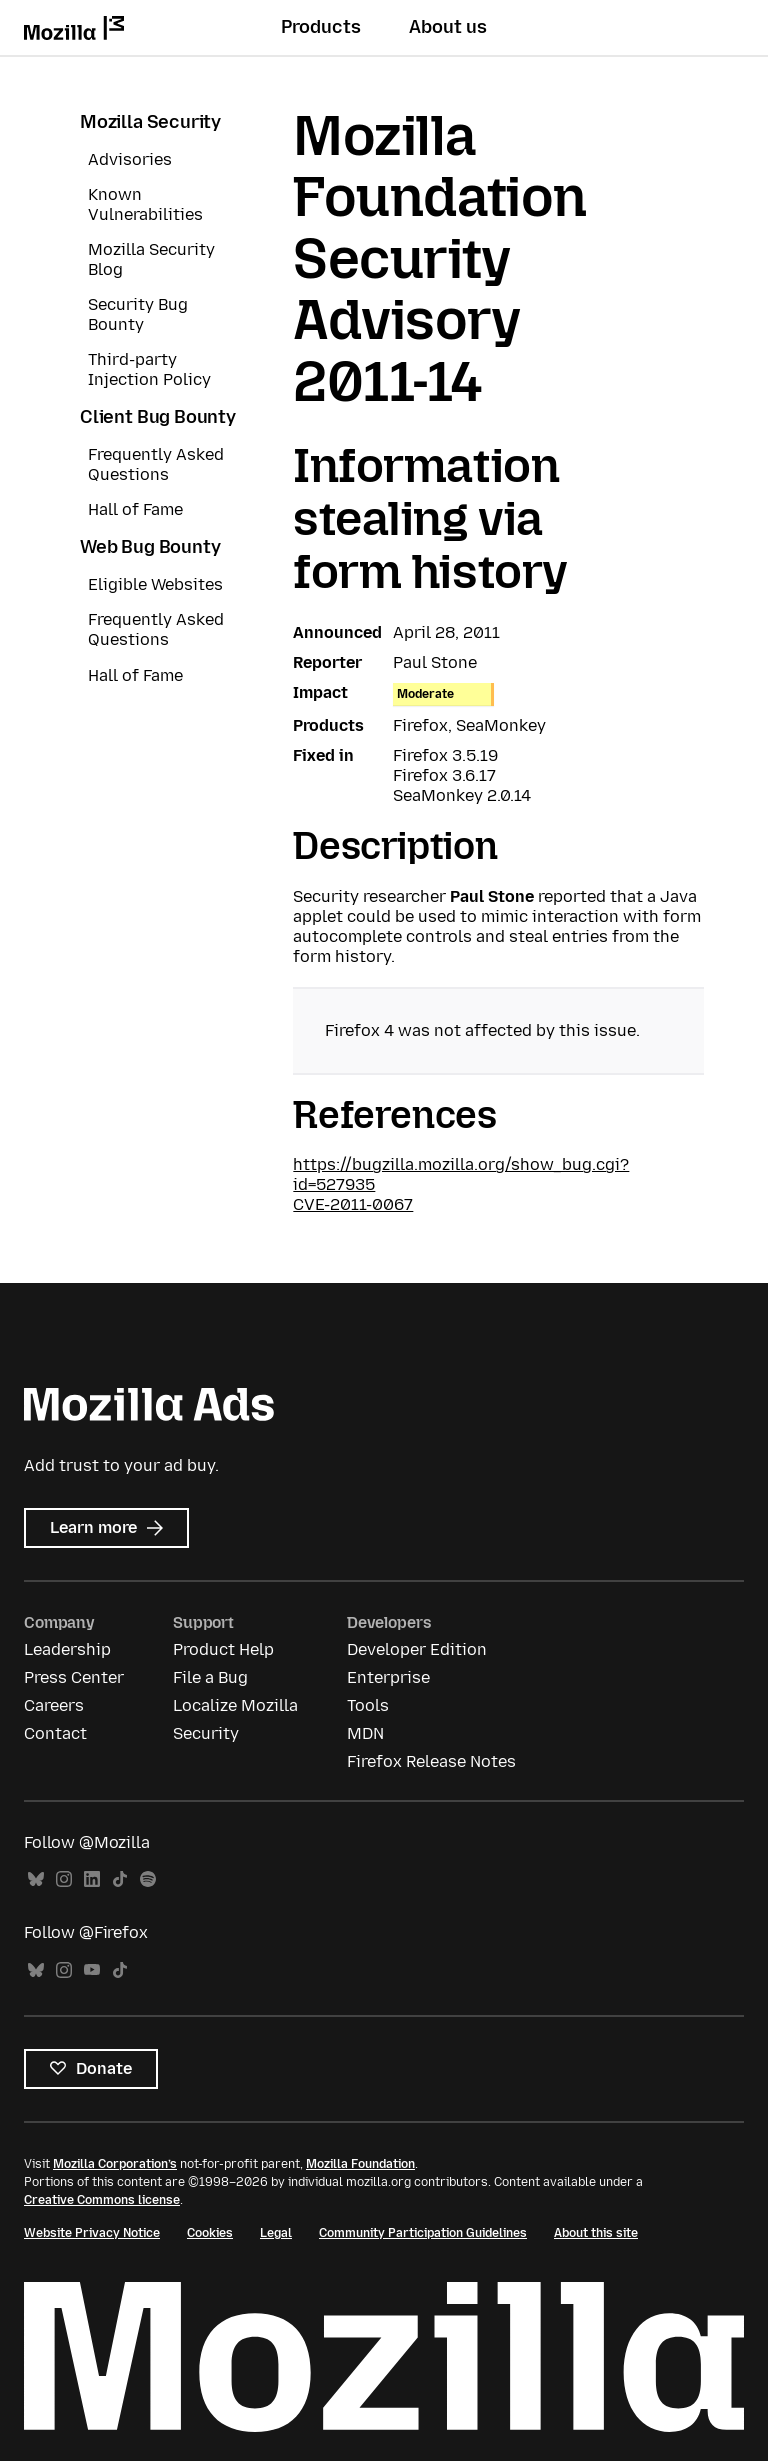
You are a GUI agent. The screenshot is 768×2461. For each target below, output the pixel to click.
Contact (55, 1733)
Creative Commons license (102, 2200)
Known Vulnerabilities (145, 204)
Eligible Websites (155, 584)
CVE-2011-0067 (353, 1204)
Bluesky (36, 1879)
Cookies (210, 2233)
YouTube (92, 1970)
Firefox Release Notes (431, 1761)
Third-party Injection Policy (149, 369)
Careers (54, 1705)
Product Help (223, 1649)
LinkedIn (92, 1879)
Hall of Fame (135, 509)
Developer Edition (417, 1649)
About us (448, 27)
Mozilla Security (150, 122)
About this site (596, 2233)
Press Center (74, 1677)
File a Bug (210, 1677)
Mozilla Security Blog (151, 259)
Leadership (67, 1649)
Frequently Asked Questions (156, 464)
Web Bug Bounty (150, 547)
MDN (365, 1733)
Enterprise (388, 1677)
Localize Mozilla (235, 1705)
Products (321, 27)
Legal (276, 2233)
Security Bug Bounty (138, 314)
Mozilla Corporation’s (115, 2164)
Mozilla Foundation (360, 2164)
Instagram (64, 1879)
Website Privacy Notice (92, 2233)
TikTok (120, 1879)
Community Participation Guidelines (423, 2233)
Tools (368, 1705)
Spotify (148, 1879)
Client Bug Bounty (158, 417)
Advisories (130, 159)
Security (206, 1733)
